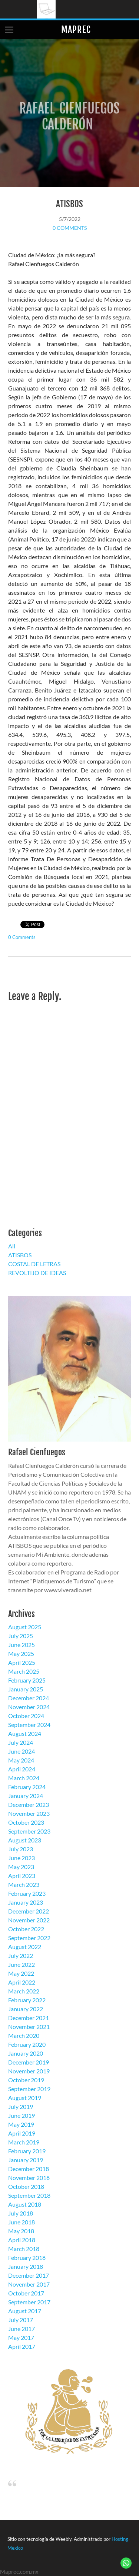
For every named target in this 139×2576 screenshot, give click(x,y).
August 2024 (24, 1733)
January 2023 (25, 1902)
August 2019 (24, 2097)
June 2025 (21, 1644)
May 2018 (21, 2230)
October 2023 (26, 1822)
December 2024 (28, 1697)
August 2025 (24, 1626)
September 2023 (29, 1831)
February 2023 (27, 1893)
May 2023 (21, 1866)
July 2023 (20, 1848)
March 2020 (23, 2035)
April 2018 (21, 2239)
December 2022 (28, 1911)
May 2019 (21, 2124)
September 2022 (29, 1937)
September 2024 (29, 1724)
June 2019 (21, 2115)
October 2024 (26, 1715)
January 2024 (25, 1795)
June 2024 (21, 1751)
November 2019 (29, 2070)
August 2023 (24, 1840)
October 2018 (26, 2186)
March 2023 (23, 1884)
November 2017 (29, 2284)
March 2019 (23, 2142)
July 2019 (20, 2106)
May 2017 (21, 2337)
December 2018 (28, 2168)
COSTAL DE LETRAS (34, 1263)
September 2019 (29, 2088)
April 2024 (21, 1768)
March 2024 (23, 1777)
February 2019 (27, 2150)
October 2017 (26, 2293)
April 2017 (21, 2346)
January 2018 (25, 2266)
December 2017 (28, 2275)
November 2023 (29, 1813)
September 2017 (29, 2301)
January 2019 (25, 2159)
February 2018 (27, 2257)
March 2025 (23, 1671)
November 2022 (29, 1919)
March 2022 (23, 1991)
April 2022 (21, 1982)
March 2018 (23, 2248)
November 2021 (29, 2026)
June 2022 (21, 1964)
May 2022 (21, 1973)
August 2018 (24, 2204)
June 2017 (21, 2328)
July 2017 (20, 2319)
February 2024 (27, 1786)
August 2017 (24, 2310)
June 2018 (21, 2222)
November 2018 (29, 2177)
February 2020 (27, 2044)
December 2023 (28, 1804)
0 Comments (70, 228)
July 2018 (20, 2213)
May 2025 (21, 1653)
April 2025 (21, 1662)
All (11, 1246)
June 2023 (21, 1857)
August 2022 (24, 1946)
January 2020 (25, 2053)
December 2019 (28, 2062)
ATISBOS (69, 204)
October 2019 (26, 2079)
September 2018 (29, 2195)
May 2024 (21, 1760)
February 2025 (27, 1680)
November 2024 (29, 1706)
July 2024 (20, 1742)
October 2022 (26, 1928)
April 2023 (21, 1875)
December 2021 (28, 2017)
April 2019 (21, 2133)
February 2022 (27, 1999)
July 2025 (20, 1635)
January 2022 (25, 2008)
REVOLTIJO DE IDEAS (37, 1272)
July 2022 (20, 1955)
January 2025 (25, 1689)
